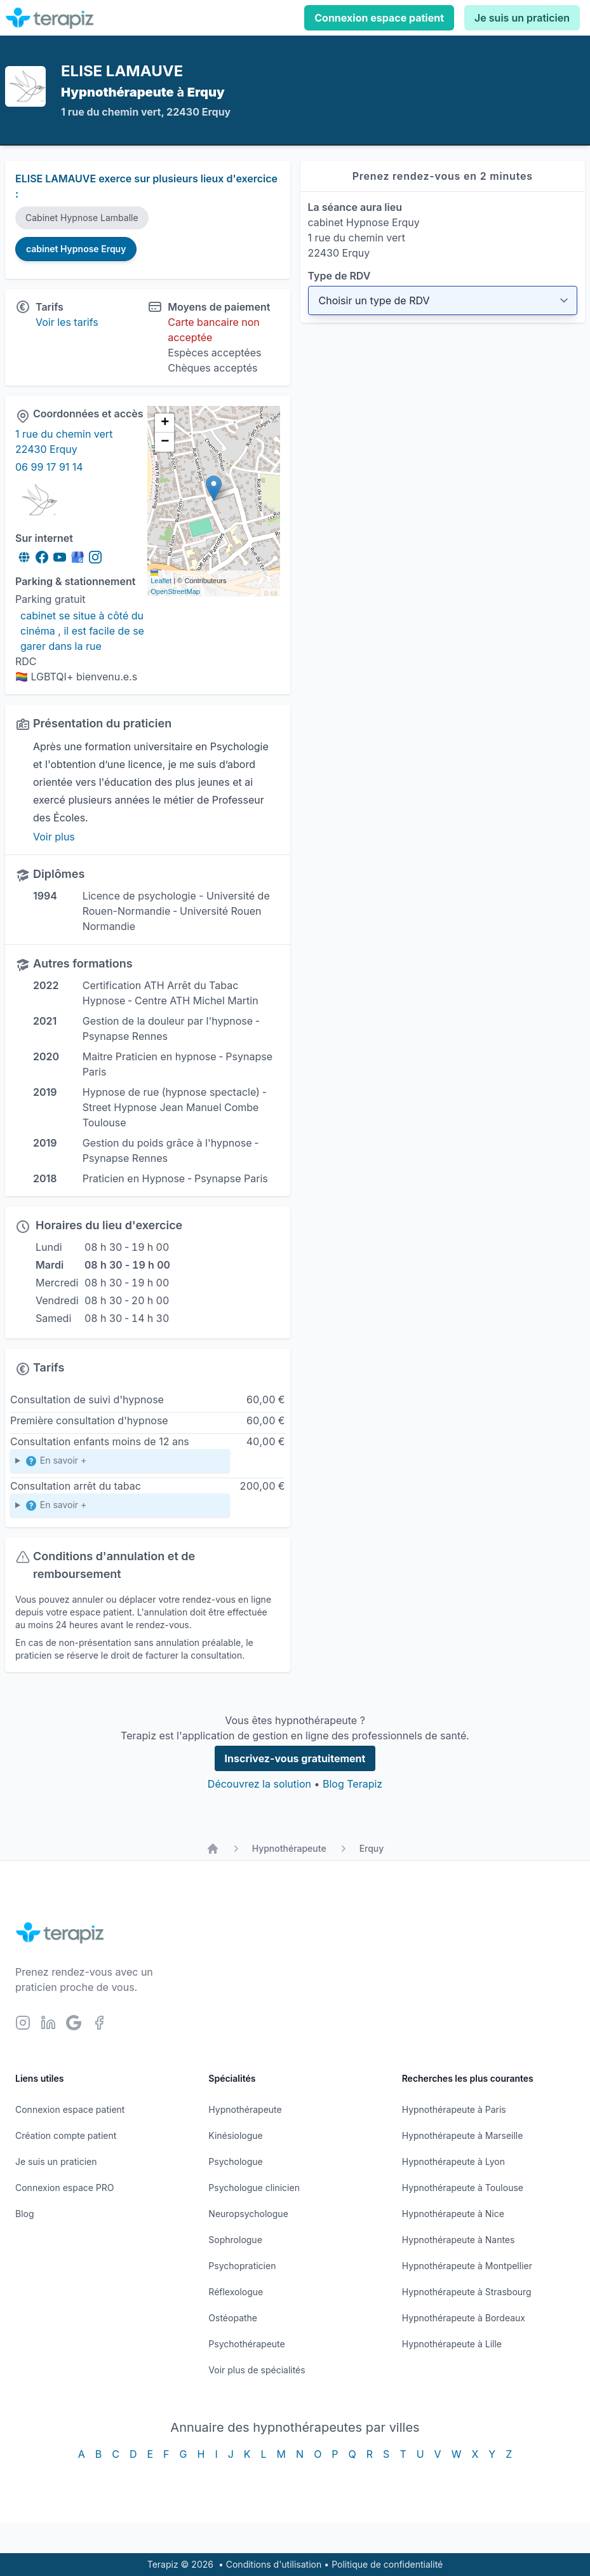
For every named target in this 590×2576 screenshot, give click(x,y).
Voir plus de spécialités (256, 2369)
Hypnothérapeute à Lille (452, 2343)
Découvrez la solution (259, 1783)
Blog (24, 2213)
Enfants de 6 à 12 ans (120, 1463)
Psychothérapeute (246, 2343)
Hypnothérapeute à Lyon (453, 2161)
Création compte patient (65, 2135)
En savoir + (55, 1461)
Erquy (371, 1848)
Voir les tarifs (67, 322)
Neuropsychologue (248, 2213)
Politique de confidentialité (387, 2564)
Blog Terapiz (352, 1783)
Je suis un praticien (522, 17)
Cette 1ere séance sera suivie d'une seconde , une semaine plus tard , (120, 1508)
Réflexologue (235, 2291)
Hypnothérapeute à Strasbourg (467, 2291)
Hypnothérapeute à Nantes (458, 2239)
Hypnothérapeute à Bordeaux (463, 2317)
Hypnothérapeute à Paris (454, 2109)
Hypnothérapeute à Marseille (462, 2135)
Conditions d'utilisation (274, 2564)
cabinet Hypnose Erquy (76, 248)
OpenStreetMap (175, 591)
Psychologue (235, 2161)
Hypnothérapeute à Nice (453, 2213)
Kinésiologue (235, 2135)
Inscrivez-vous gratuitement (295, 1758)
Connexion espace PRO (64, 2187)
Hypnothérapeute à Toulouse (462, 2187)
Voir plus (54, 836)
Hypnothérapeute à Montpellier (467, 2265)
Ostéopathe (232, 2317)
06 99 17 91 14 (49, 467)
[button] (214, 488)
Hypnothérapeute (289, 1848)
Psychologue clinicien (254, 2187)
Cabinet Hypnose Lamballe (81, 217)
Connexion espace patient (379, 17)
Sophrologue (235, 2239)
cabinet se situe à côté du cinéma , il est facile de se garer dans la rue (83, 630)
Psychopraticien (242, 2265)
